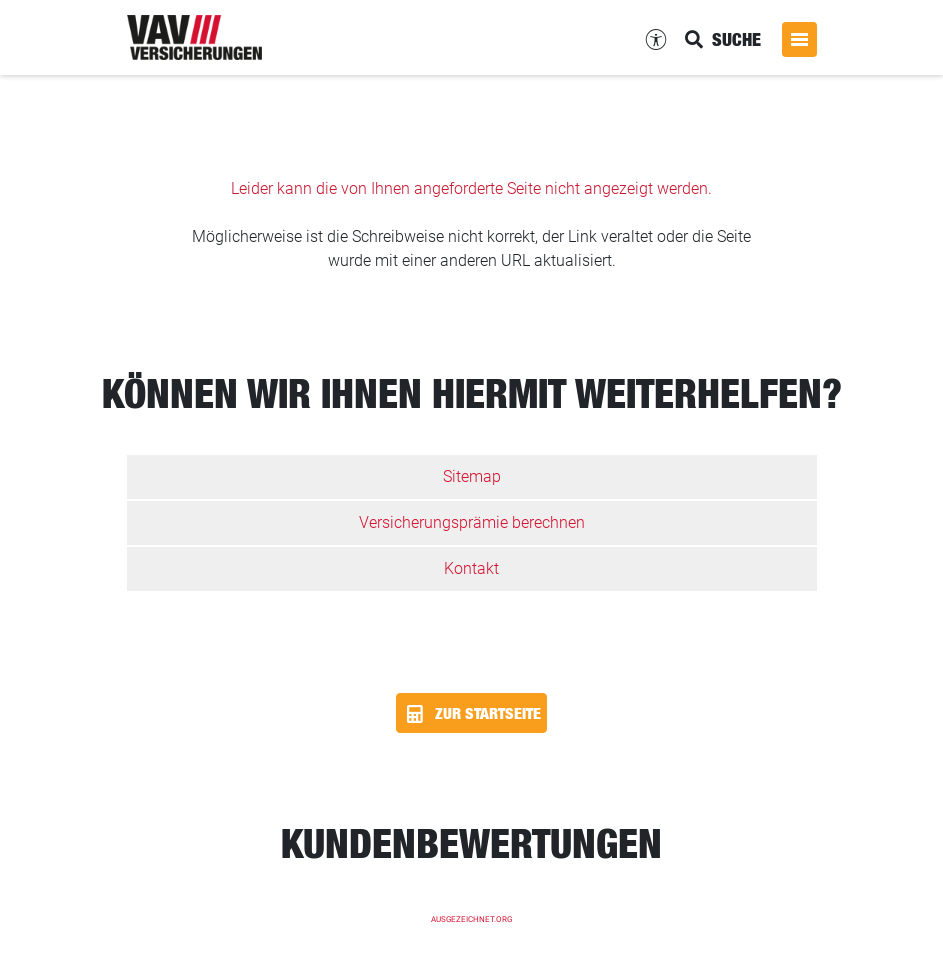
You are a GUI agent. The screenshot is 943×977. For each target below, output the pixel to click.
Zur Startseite (471, 713)
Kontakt (471, 568)
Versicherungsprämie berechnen (472, 522)
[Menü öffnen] (799, 39)
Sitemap (472, 476)
